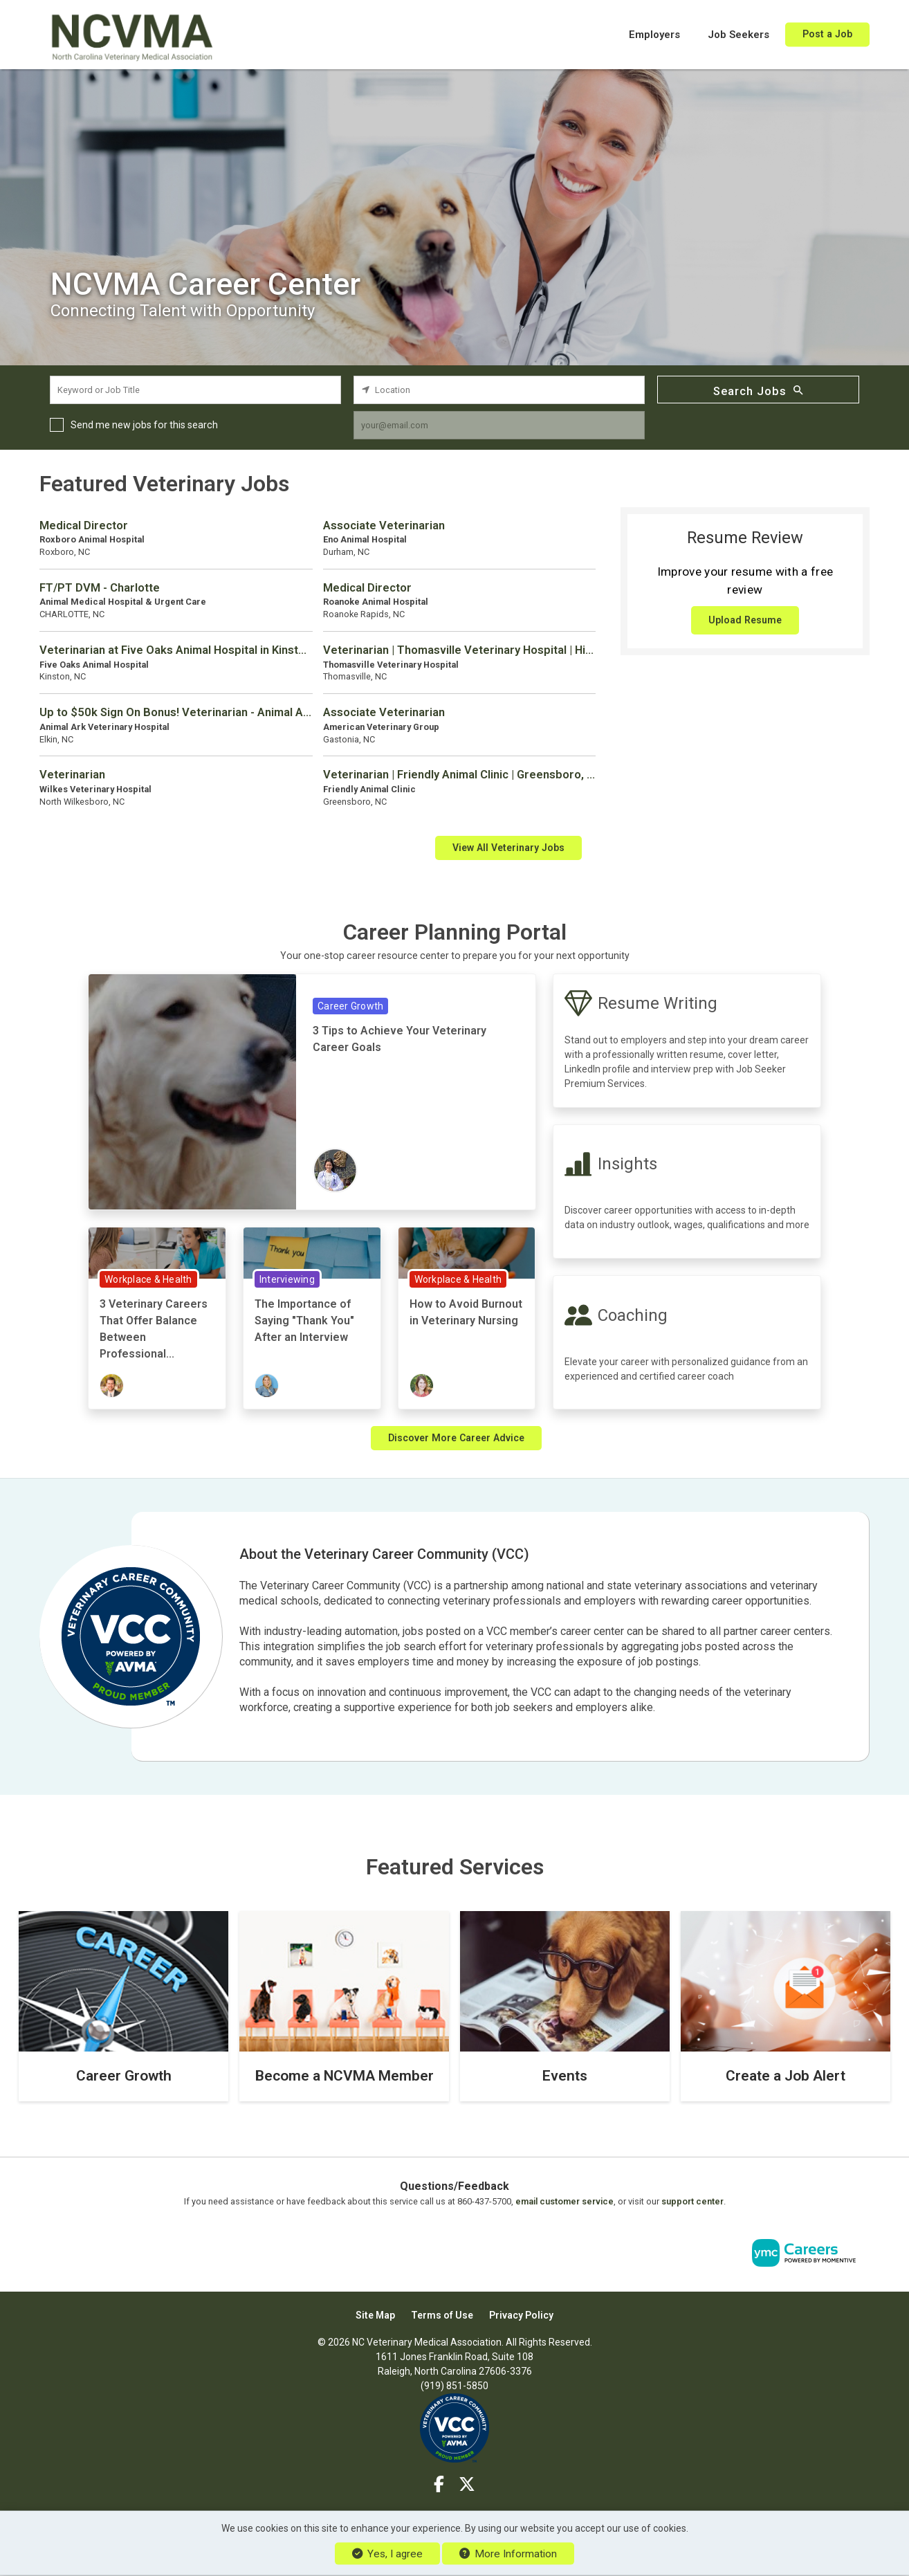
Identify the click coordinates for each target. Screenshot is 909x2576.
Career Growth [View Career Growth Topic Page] (350, 1006)
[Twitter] (467, 2484)
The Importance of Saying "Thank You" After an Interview (304, 1320)
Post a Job (827, 33)
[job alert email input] (499, 425)
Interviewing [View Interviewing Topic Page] (287, 1279)
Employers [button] (654, 34)
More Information (508, 2554)
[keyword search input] (195, 390)
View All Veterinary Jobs (508, 847)
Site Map (375, 2315)
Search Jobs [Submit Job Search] (758, 390)
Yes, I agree (387, 2554)
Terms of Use (442, 2315)
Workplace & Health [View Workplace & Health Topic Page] (148, 1279)
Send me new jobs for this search (144, 424)
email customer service (564, 2201)
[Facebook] (439, 2484)
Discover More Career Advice (456, 1437)
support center (692, 2201)
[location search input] (499, 390)
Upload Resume (745, 619)
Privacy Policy (521, 2315)
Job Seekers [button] (738, 34)
